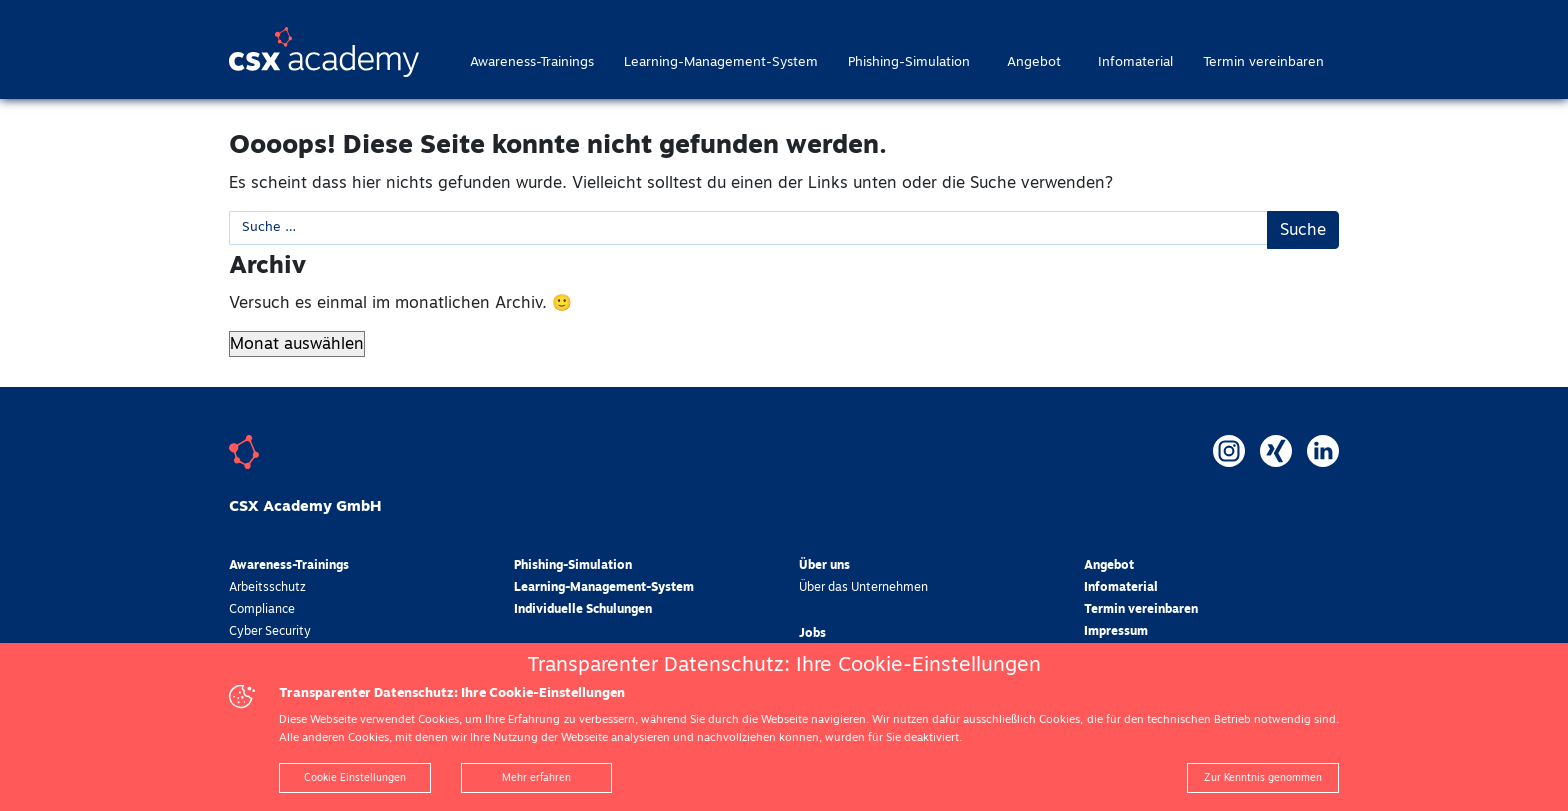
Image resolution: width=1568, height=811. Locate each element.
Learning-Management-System (721, 62)
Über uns (824, 566)
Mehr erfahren (536, 778)
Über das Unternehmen (863, 588)
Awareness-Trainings (532, 62)
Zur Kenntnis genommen (1263, 778)
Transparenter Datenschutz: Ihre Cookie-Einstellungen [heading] (784, 665)
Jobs (812, 634)
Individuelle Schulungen (583, 610)
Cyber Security (270, 632)
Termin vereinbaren (1263, 62)
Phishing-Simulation (909, 62)
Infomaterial (1135, 62)
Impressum (1116, 632)
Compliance (262, 610)
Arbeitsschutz (267, 588)
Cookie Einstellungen (355, 778)
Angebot (1034, 62)
